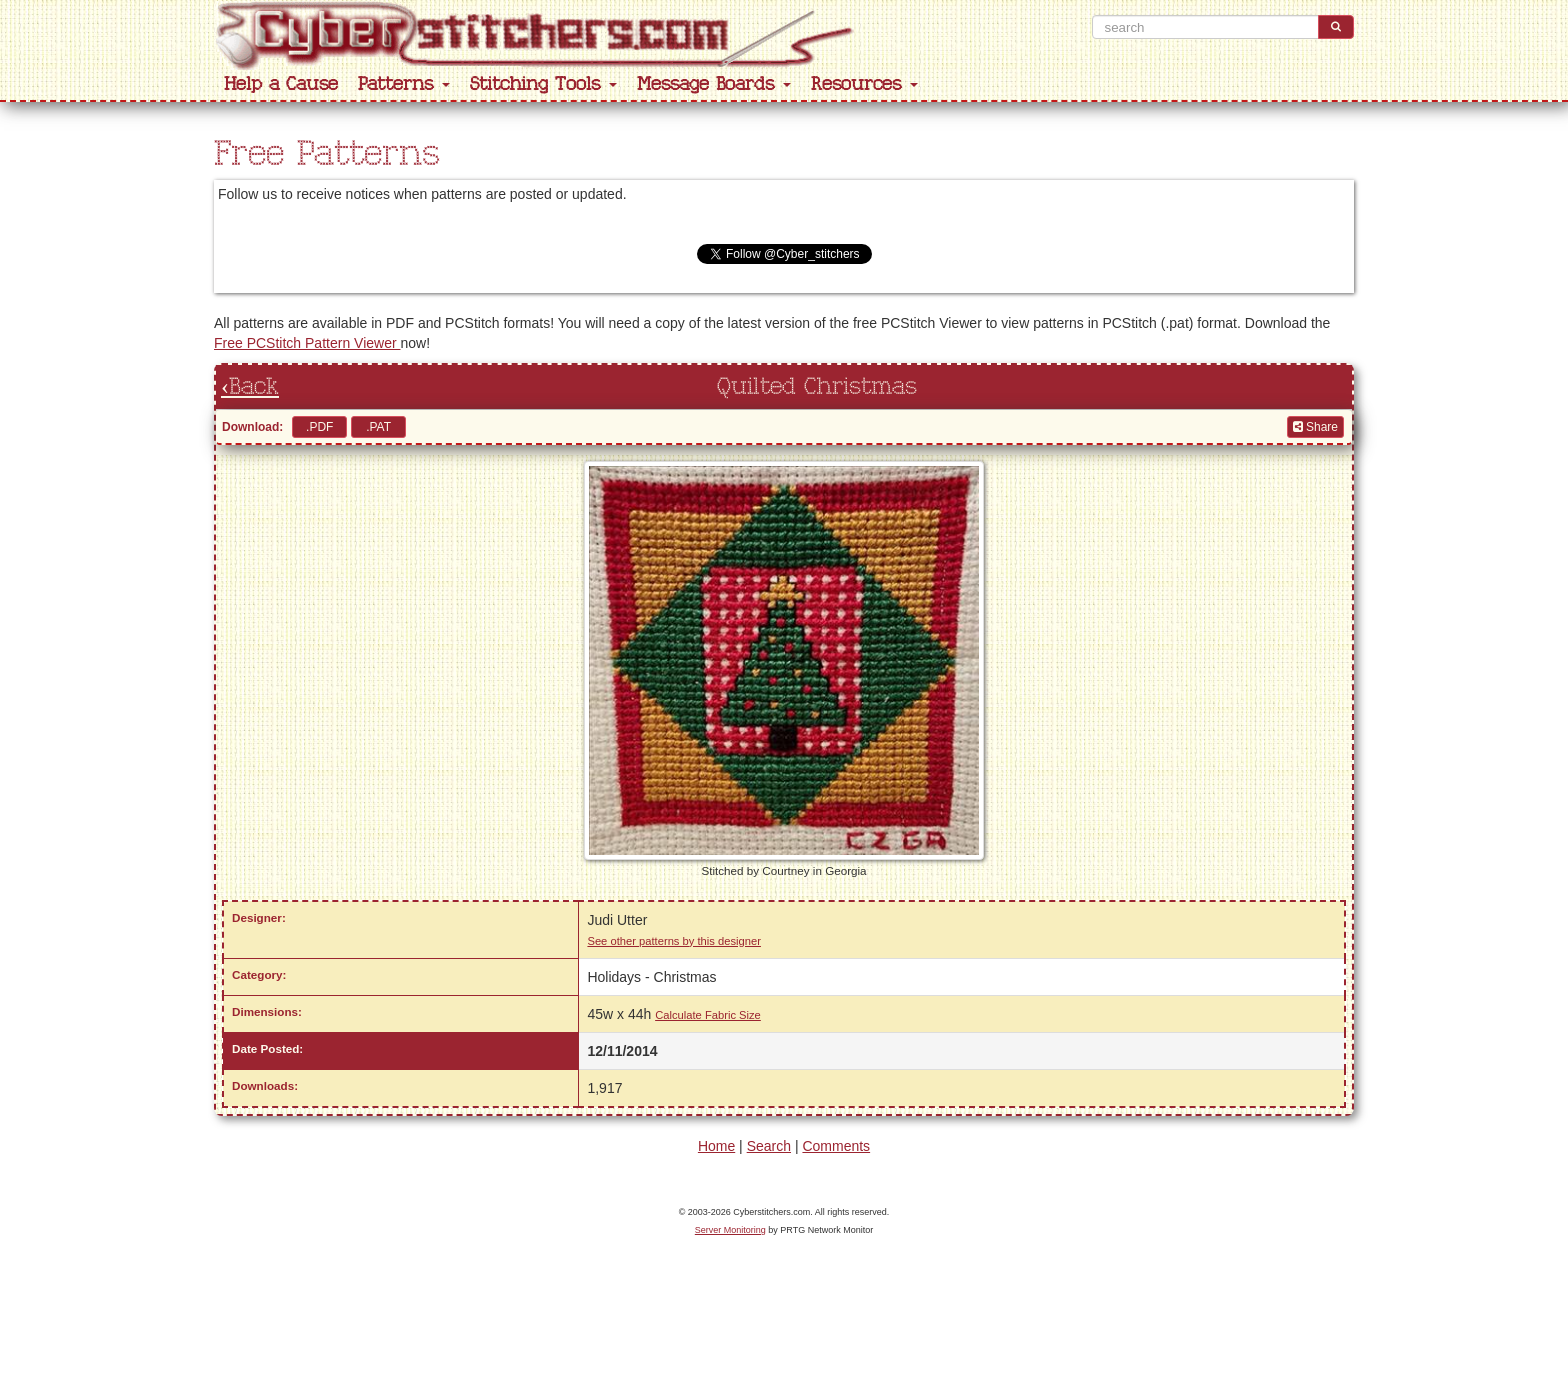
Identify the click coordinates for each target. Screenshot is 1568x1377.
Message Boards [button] (714, 84)
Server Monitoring (730, 1230)
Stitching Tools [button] (543, 84)
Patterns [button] (404, 84)
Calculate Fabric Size (708, 1015)
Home (716, 1146)
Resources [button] (864, 84)
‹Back (250, 387)
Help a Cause (281, 84)
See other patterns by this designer (674, 941)
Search (769, 1146)
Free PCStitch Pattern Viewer (307, 343)
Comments (836, 1146)
